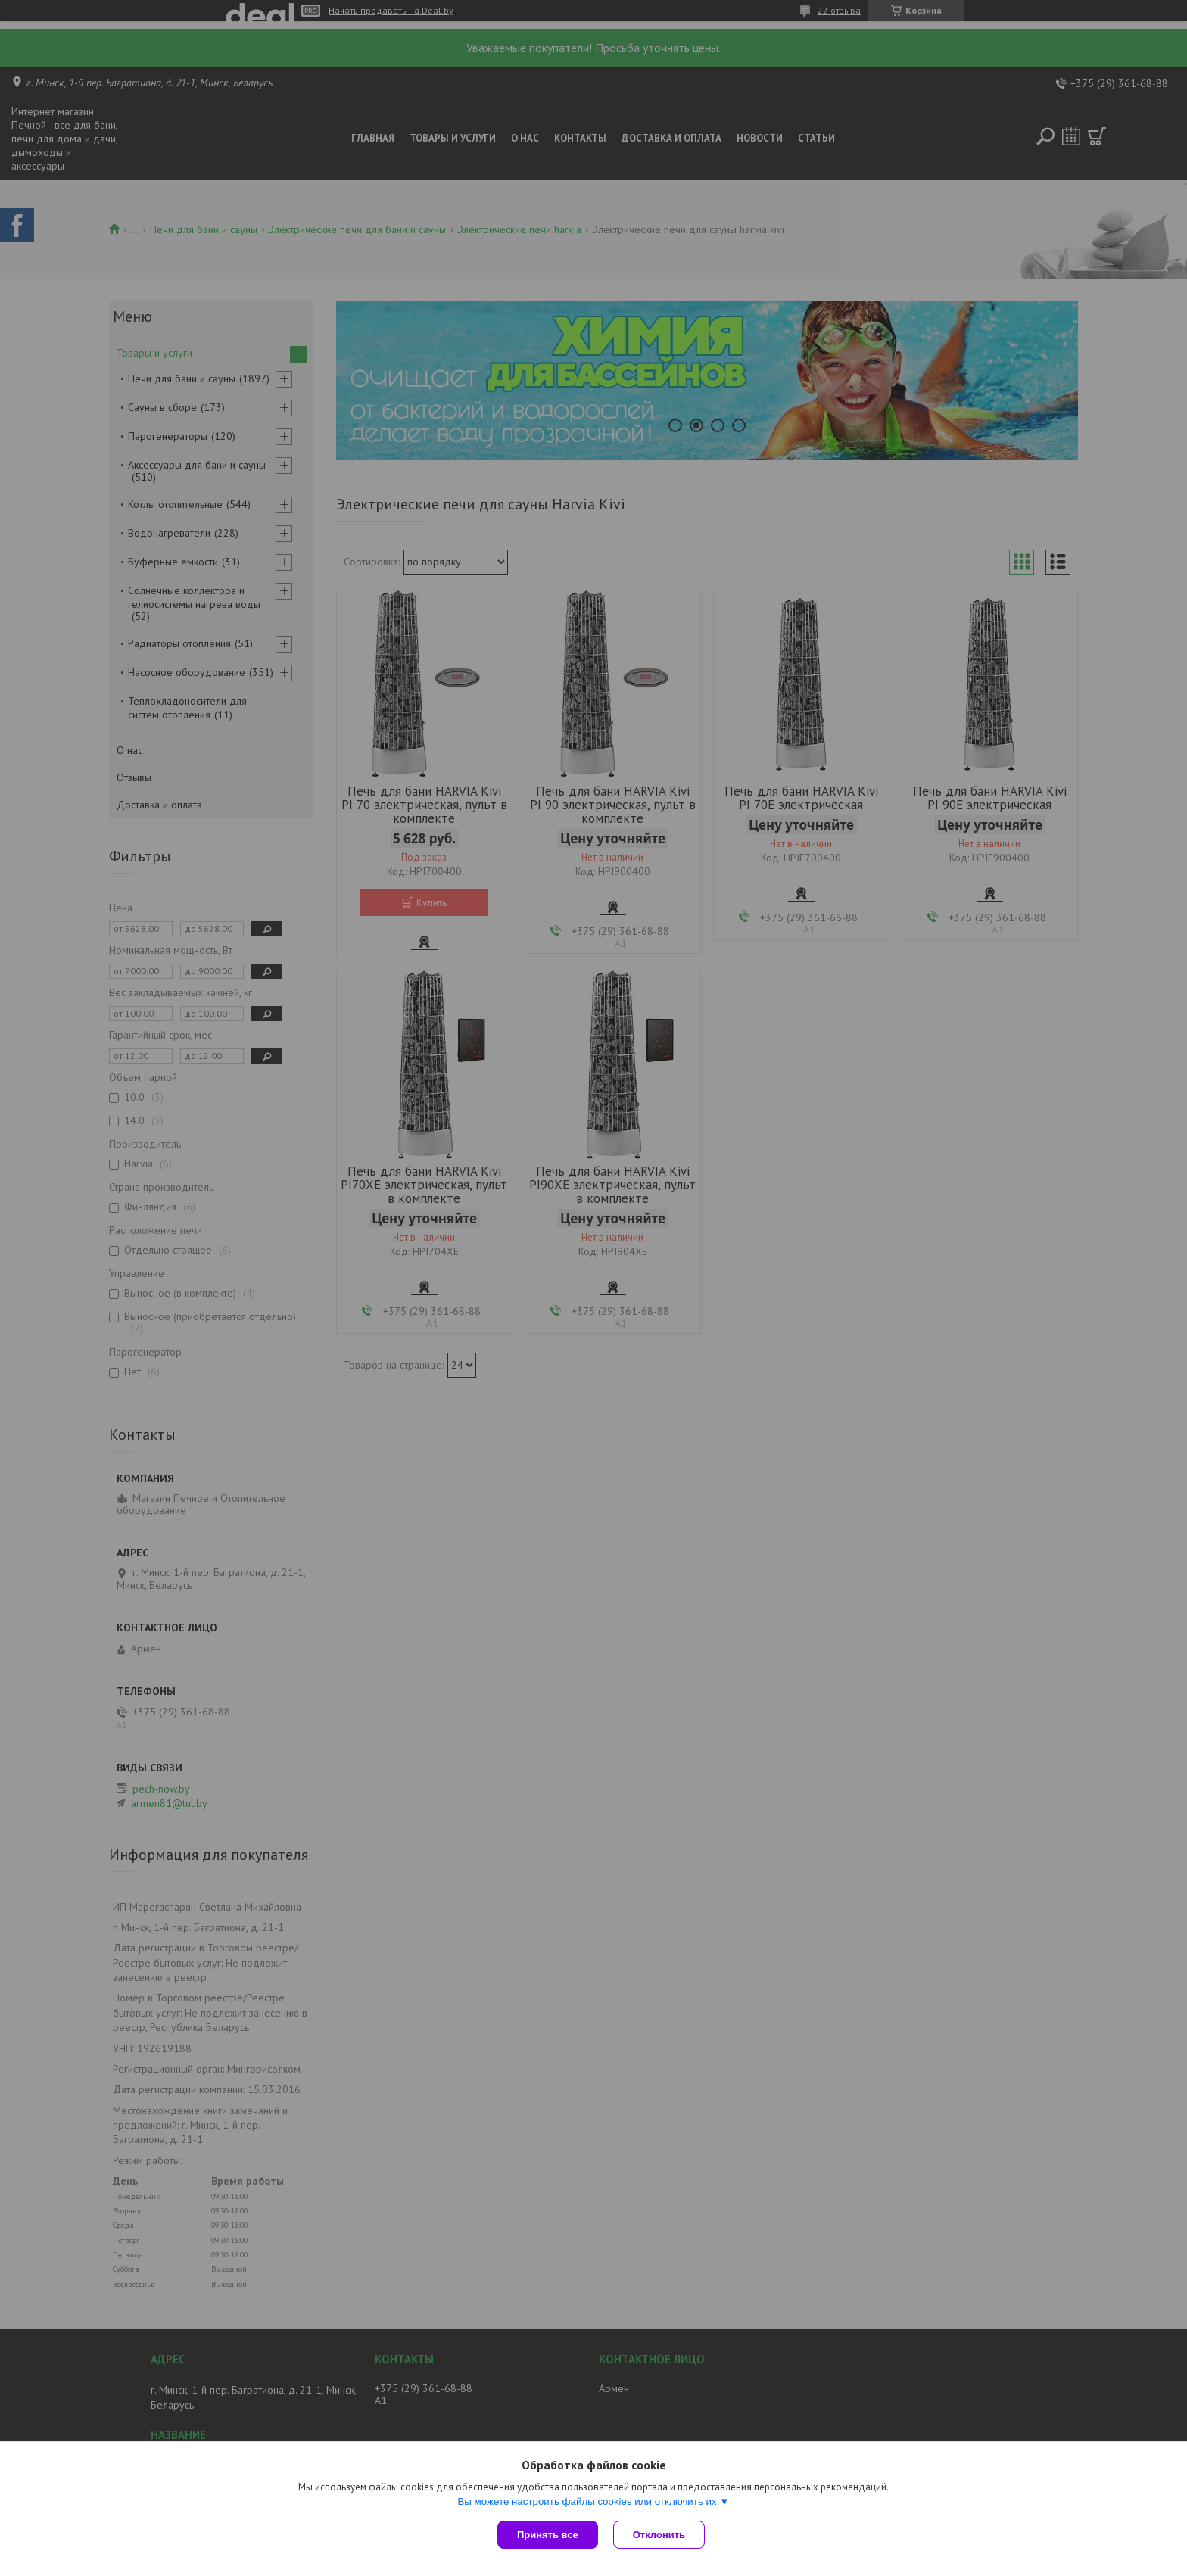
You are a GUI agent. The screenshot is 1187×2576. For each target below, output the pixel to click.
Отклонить (659, 2534)
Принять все (547, 2534)
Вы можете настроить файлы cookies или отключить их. (588, 2501)
